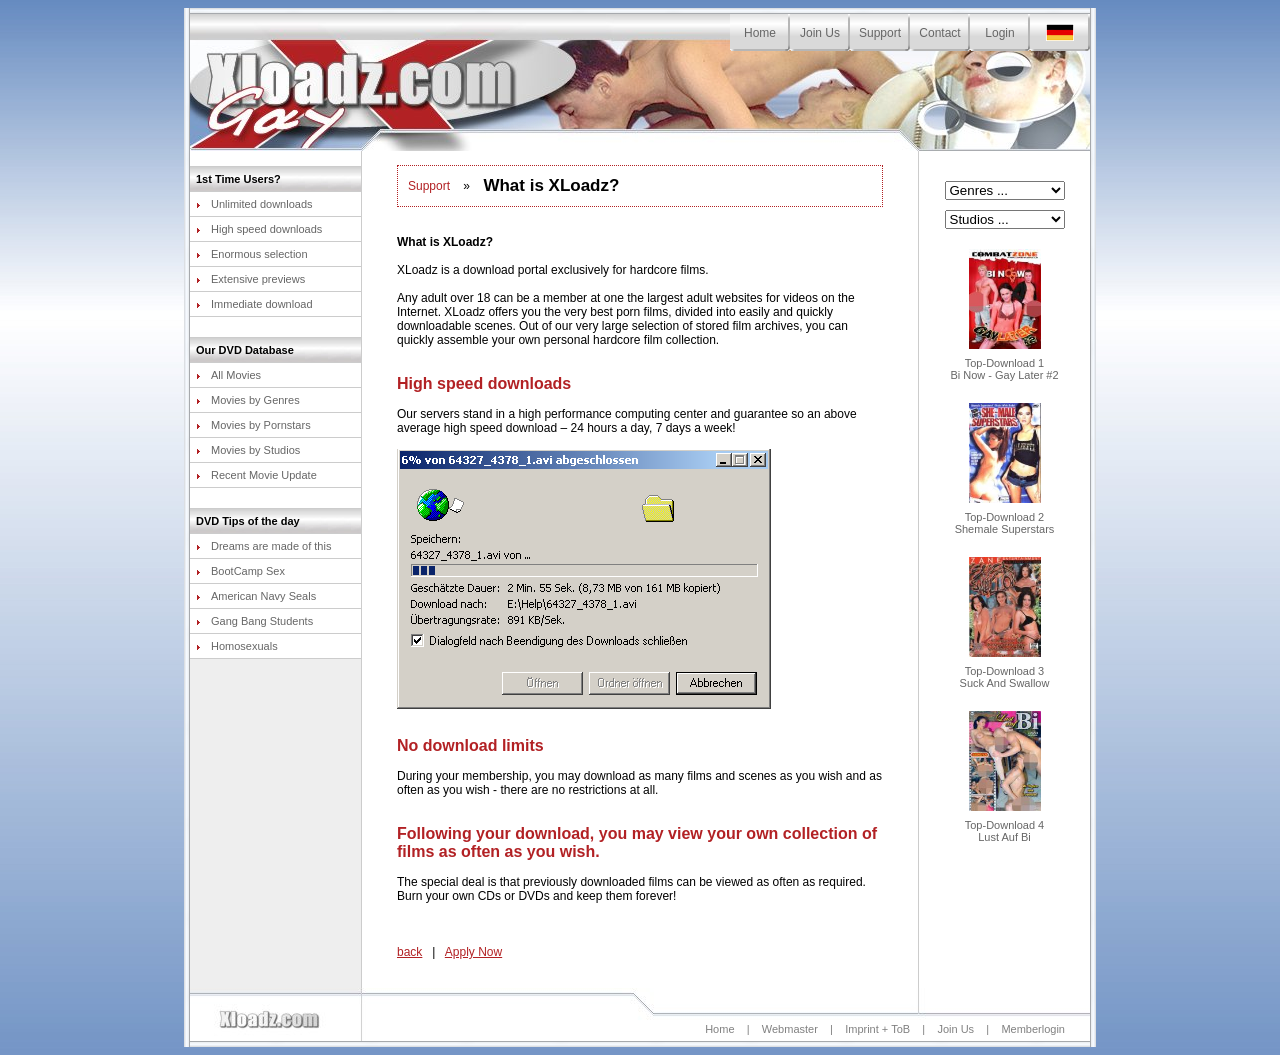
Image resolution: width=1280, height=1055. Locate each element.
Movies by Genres (248, 400)
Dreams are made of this (263, 546)
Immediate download (254, 304)
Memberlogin (1033, 1029)
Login (999, 33)
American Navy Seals (256, 596)
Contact (939, 33)
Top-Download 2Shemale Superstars (1005, 518)
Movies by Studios (248, 450)
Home (760, 33)
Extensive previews (250, 279)
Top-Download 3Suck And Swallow (1005, 672)
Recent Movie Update (256, 475)
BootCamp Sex (240, 571)
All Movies (228, 375)
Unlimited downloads (254, 204)
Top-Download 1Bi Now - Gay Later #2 (1004, 364)
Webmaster (790, 1029)
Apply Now (473, 952)
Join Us (820, 33)
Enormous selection (252, 254)
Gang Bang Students (254, 621)
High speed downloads (259, 229)
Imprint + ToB (877, 1029)
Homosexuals (237, 646)
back (409, 952)
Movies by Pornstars (253, 425)
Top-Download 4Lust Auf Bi (1005, 826)
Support (880, 33)
